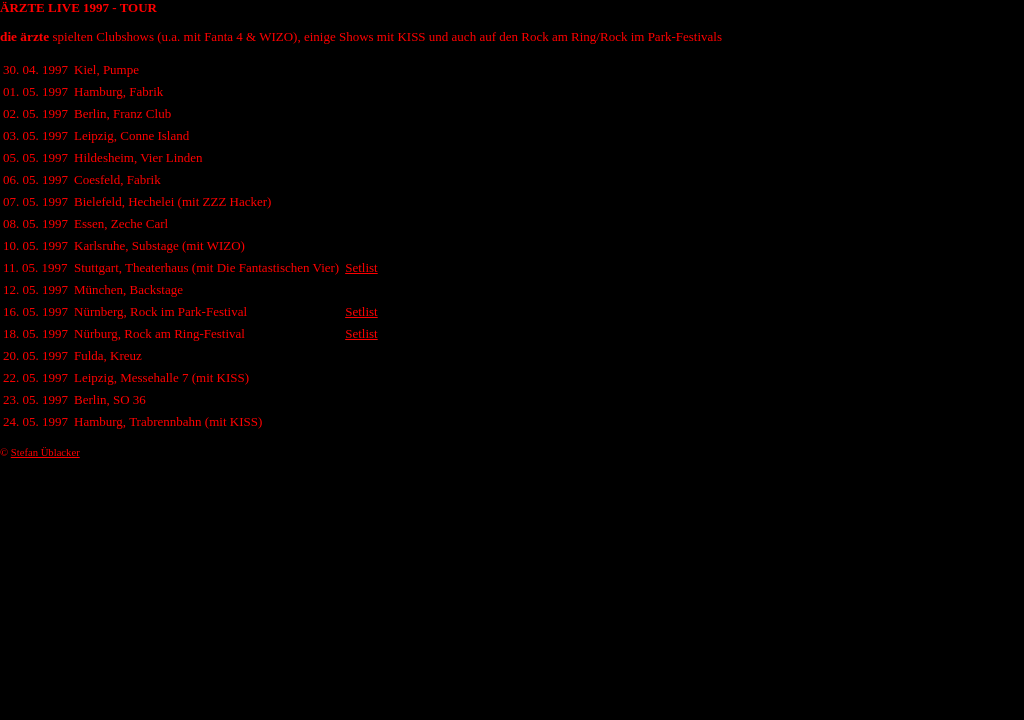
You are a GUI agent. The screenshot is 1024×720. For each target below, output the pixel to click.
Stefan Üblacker (45, 452)
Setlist (361, 267)
